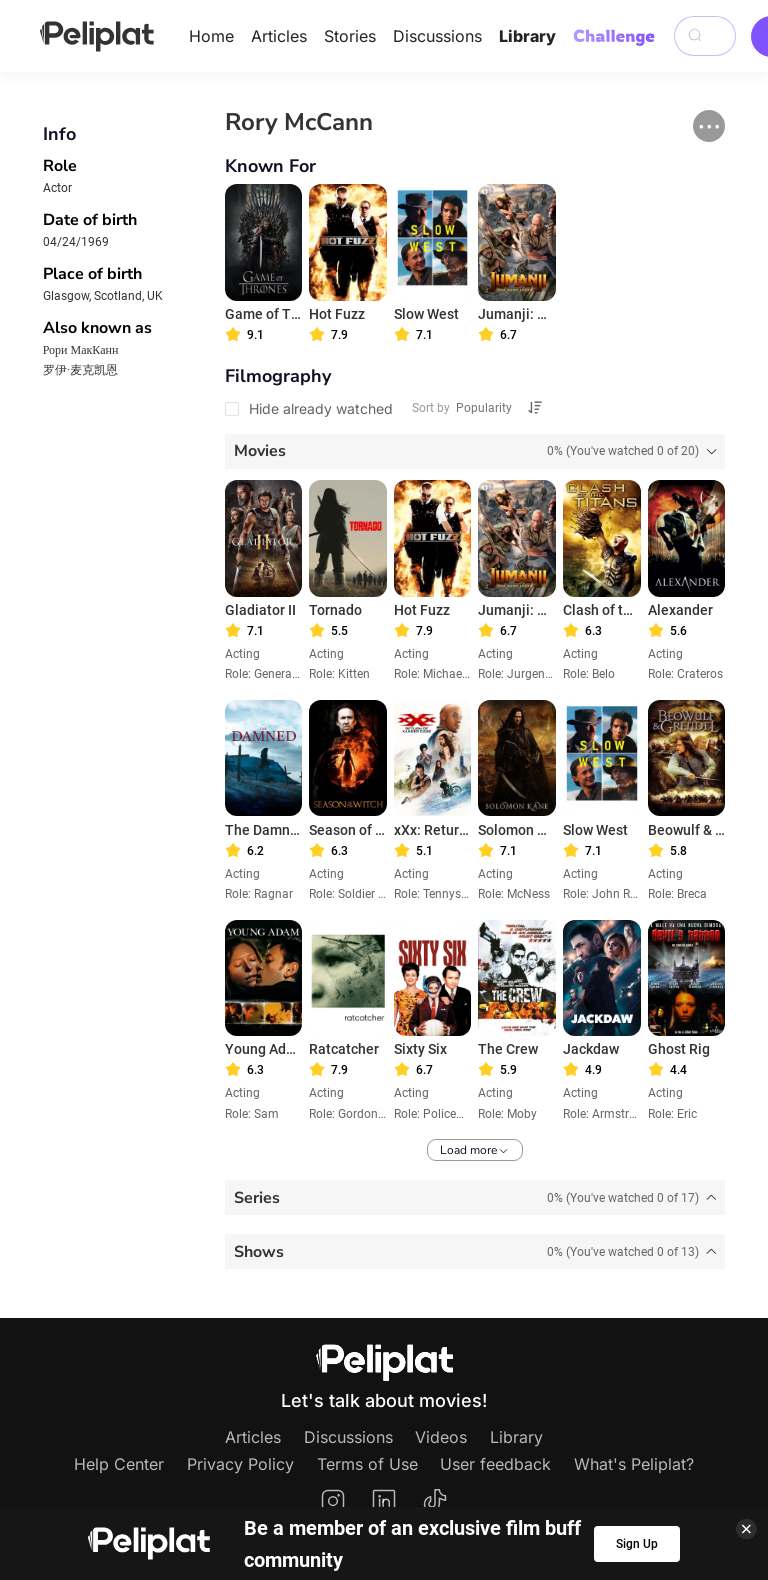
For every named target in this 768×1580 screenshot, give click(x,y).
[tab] (475, 451)
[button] (709, 126)
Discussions (437, 36)
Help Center (119, 1464)
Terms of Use (367, 1464)
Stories (350, 36)
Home (211, 36)
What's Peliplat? (634, 1464)
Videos (441, 1437)
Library (527, 36)
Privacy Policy (240, 1464)
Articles (279, 36)
